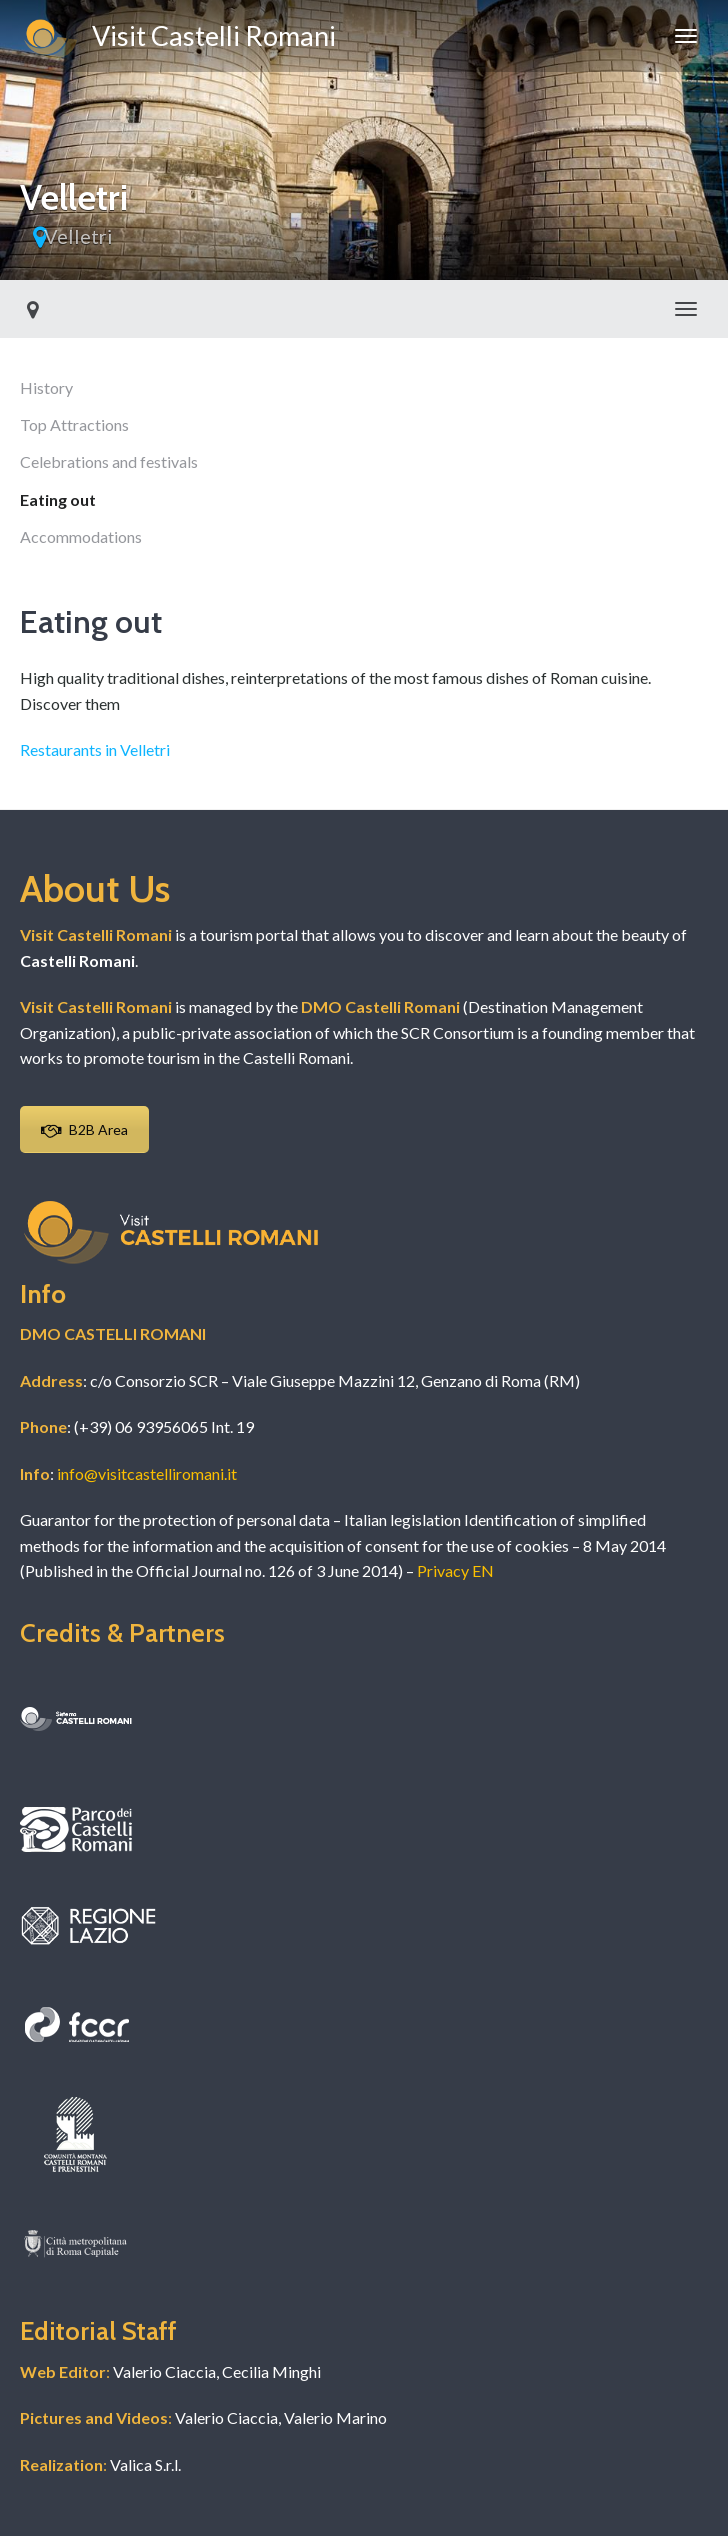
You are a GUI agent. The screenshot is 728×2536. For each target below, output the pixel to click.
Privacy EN (455, 1570)
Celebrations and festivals (109, 461)
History (46, 387)
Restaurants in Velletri (95, 749)
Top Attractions (74, 424)
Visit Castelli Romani (178, 39)
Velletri (78, 236)
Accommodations (81, 536)
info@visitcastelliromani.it (147, 1473)
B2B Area (84, 1129)
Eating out (58, 499)
